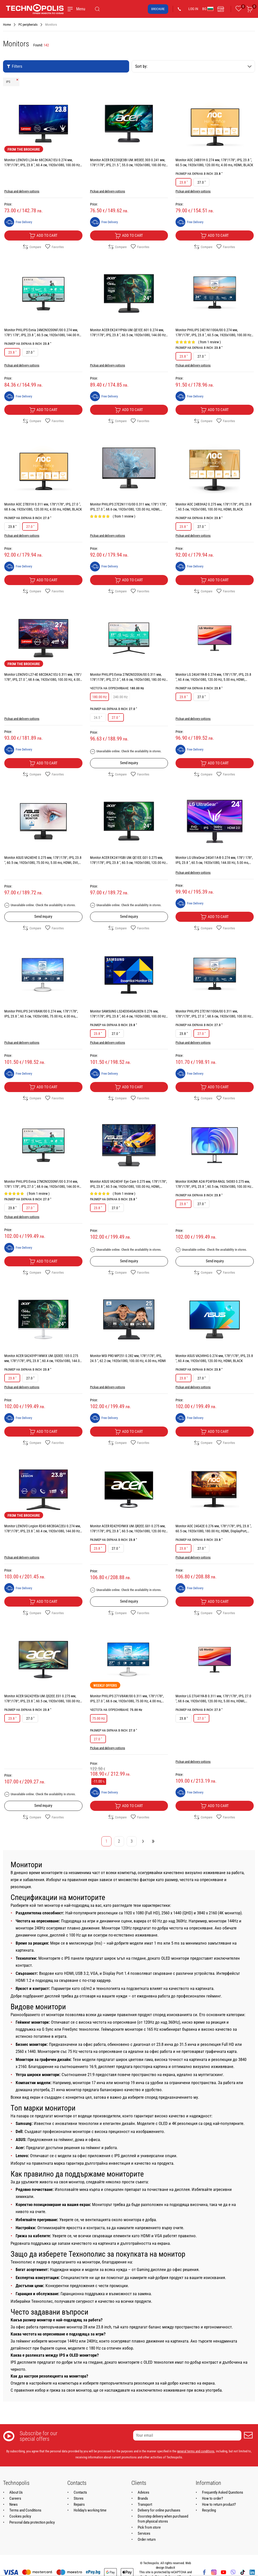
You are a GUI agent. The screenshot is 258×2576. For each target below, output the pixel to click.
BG (207, 9)
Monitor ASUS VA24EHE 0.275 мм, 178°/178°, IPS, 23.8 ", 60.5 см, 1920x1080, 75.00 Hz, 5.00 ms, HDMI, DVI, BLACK (42, 863)
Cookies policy (20, 2516)
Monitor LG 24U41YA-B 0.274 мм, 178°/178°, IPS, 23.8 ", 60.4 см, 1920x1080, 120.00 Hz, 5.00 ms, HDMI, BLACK (213, 679)
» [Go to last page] (153, 1840)
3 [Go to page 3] (132, 1841)
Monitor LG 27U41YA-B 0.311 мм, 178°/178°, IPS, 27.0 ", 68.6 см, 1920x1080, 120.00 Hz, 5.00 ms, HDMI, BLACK (213, 1701)
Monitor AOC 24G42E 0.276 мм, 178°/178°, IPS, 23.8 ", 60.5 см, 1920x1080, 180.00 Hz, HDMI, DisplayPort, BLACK (213, 1531)
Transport (145, 2504)
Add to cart (43, 236)
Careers (15, 2498)
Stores (78, 2498)
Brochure (158, 9)
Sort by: (193, 66)
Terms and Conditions (25, 2510)
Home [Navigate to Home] (7, 24)
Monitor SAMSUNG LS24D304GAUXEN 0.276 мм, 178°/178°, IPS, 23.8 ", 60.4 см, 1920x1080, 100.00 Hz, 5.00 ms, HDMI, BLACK (128, 1016)
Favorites (54, 246)
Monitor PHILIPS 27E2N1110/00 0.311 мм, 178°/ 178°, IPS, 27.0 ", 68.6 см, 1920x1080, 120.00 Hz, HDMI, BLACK (128, 509)
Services (144, 2533)
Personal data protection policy (32, 2522)
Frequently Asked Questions (222, 2492)
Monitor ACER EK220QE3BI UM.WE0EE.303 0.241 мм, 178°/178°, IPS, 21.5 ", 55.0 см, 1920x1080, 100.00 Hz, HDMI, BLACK (128, 165)
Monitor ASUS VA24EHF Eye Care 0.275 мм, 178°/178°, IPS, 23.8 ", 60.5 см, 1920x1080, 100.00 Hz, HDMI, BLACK (128, 1186)
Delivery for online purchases (159, 2510)
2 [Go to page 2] (119, 1841)
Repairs (79, 2504)
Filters (14, 66)
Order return (147, 2539)
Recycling (209, 2510)
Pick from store (149, 2527)
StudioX (170, 2567)
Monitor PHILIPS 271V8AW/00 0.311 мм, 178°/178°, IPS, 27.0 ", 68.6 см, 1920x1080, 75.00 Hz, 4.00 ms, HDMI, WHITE (127, 1701)
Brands (143, 2498)
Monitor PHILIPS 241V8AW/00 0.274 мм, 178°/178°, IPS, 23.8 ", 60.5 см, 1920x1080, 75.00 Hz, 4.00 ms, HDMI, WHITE (41, 1016)
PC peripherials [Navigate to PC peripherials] (28, 24)
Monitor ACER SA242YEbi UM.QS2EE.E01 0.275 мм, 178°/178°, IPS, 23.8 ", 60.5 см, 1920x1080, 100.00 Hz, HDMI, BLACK (42, 1701)
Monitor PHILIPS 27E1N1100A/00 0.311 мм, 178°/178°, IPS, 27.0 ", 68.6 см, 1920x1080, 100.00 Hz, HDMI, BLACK (214, 1016)
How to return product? (219, 2504)
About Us (16, 2492)
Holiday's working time (90, 2510)
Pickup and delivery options (21, 191)
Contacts (80, 2492)
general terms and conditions (195, 2451)
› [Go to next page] (143, 1840)
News (13, 2504)
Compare (32, 246)
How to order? (212, 2498)
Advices (143, 2492)
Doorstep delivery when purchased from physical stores (163, 2519)
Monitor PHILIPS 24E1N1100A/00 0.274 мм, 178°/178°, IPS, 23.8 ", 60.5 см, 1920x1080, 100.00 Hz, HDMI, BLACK (214, 335)
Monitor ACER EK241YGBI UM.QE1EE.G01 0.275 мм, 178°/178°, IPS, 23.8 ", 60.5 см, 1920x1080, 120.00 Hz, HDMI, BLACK (128, 863)
